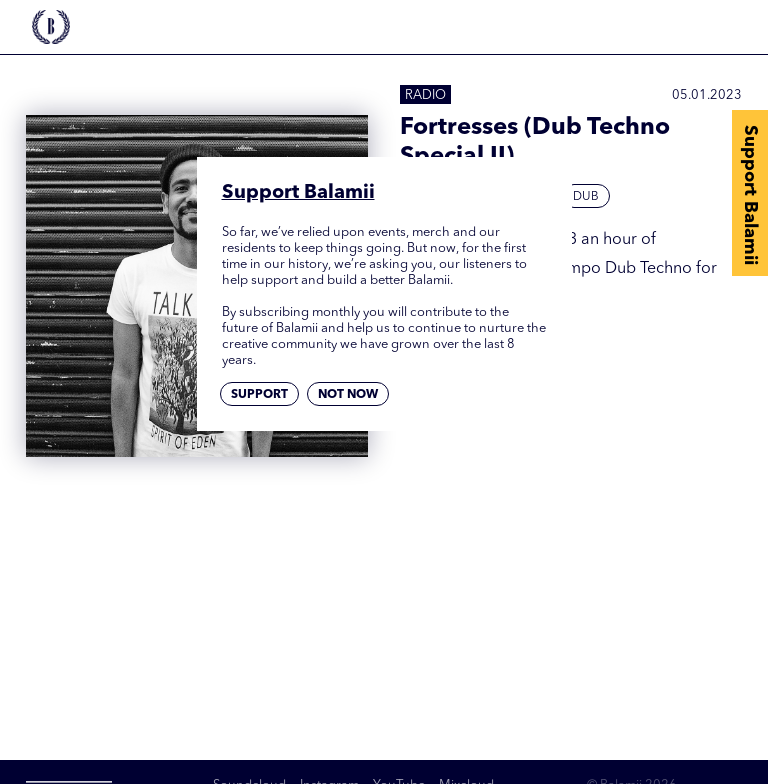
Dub (586, 197)
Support (259, 395)
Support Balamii (750, 195)
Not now (348, 395)
